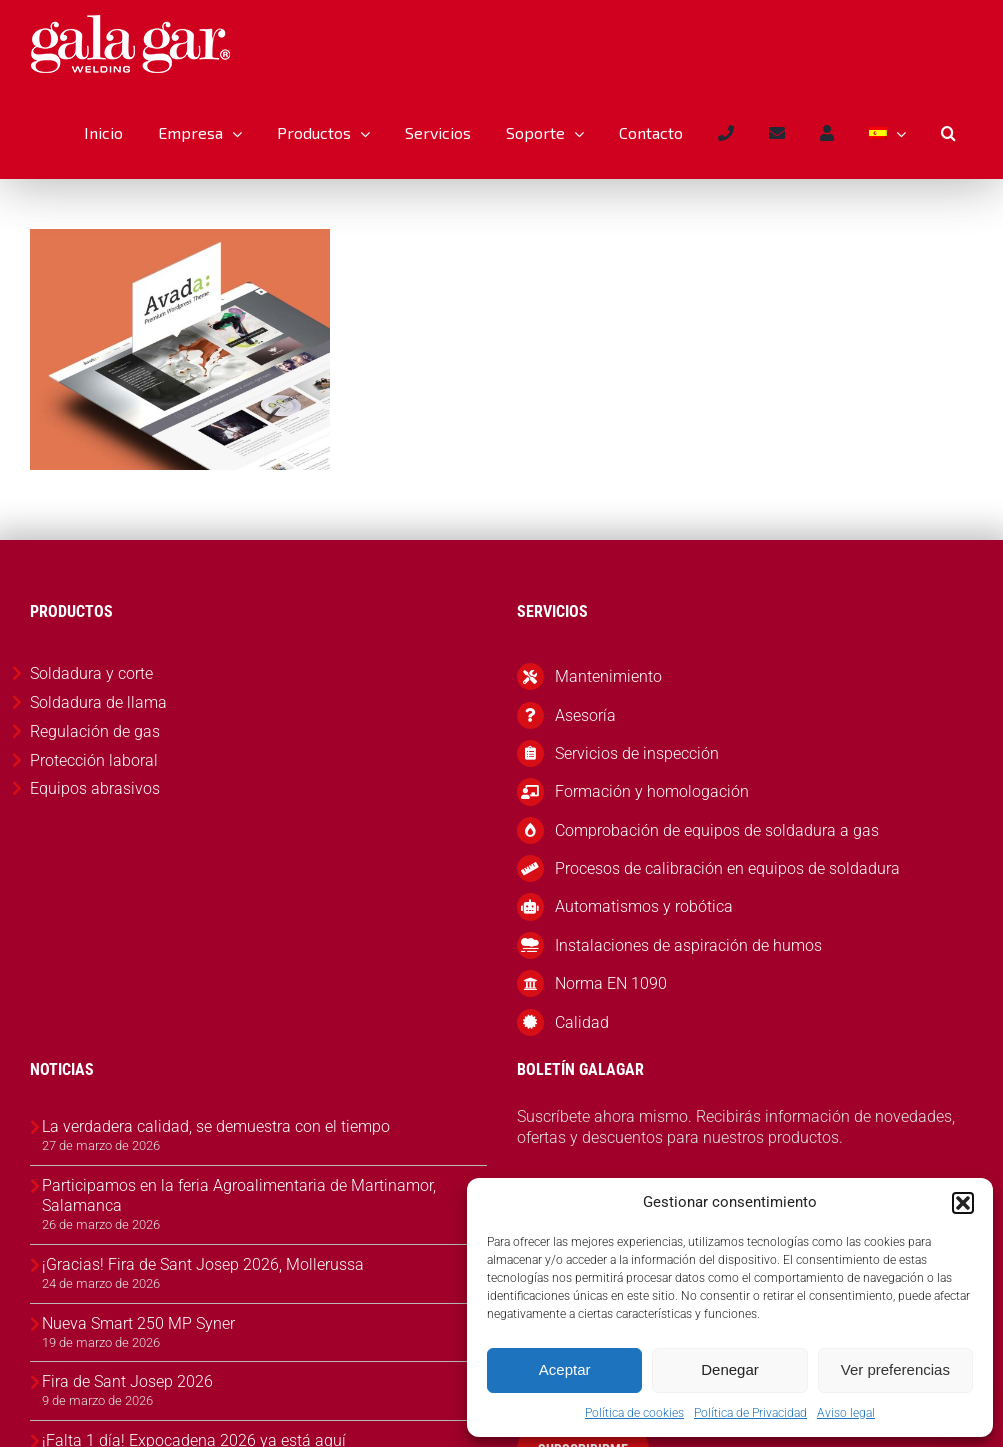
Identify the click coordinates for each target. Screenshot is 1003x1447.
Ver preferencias (895, 1369)
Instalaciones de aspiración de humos (688, 945)
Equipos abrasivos (95, 788)
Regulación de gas (95, 731)
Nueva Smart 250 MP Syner (138, 1323)
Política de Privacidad (750, 1413)
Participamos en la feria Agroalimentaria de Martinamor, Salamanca (239, 1196)
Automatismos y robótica (644, 906)
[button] (963, 1203)
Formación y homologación (652, 791)
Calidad (582, 1022)
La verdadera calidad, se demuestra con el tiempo (216, 1126)
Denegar (730, 1369)
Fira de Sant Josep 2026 (127, 1381)
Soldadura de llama (98, 702)
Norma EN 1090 (611, 983)
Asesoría (585, 715)
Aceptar (565, 1369)
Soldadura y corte (91, 673)
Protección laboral (94, 760)
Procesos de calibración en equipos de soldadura (727, 868)
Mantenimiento (608, 676)
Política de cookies (634, 1413)
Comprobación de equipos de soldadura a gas (717, 830)
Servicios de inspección (637, 753)
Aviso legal (846, 1413)
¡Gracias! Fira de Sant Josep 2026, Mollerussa (203, 1264)
